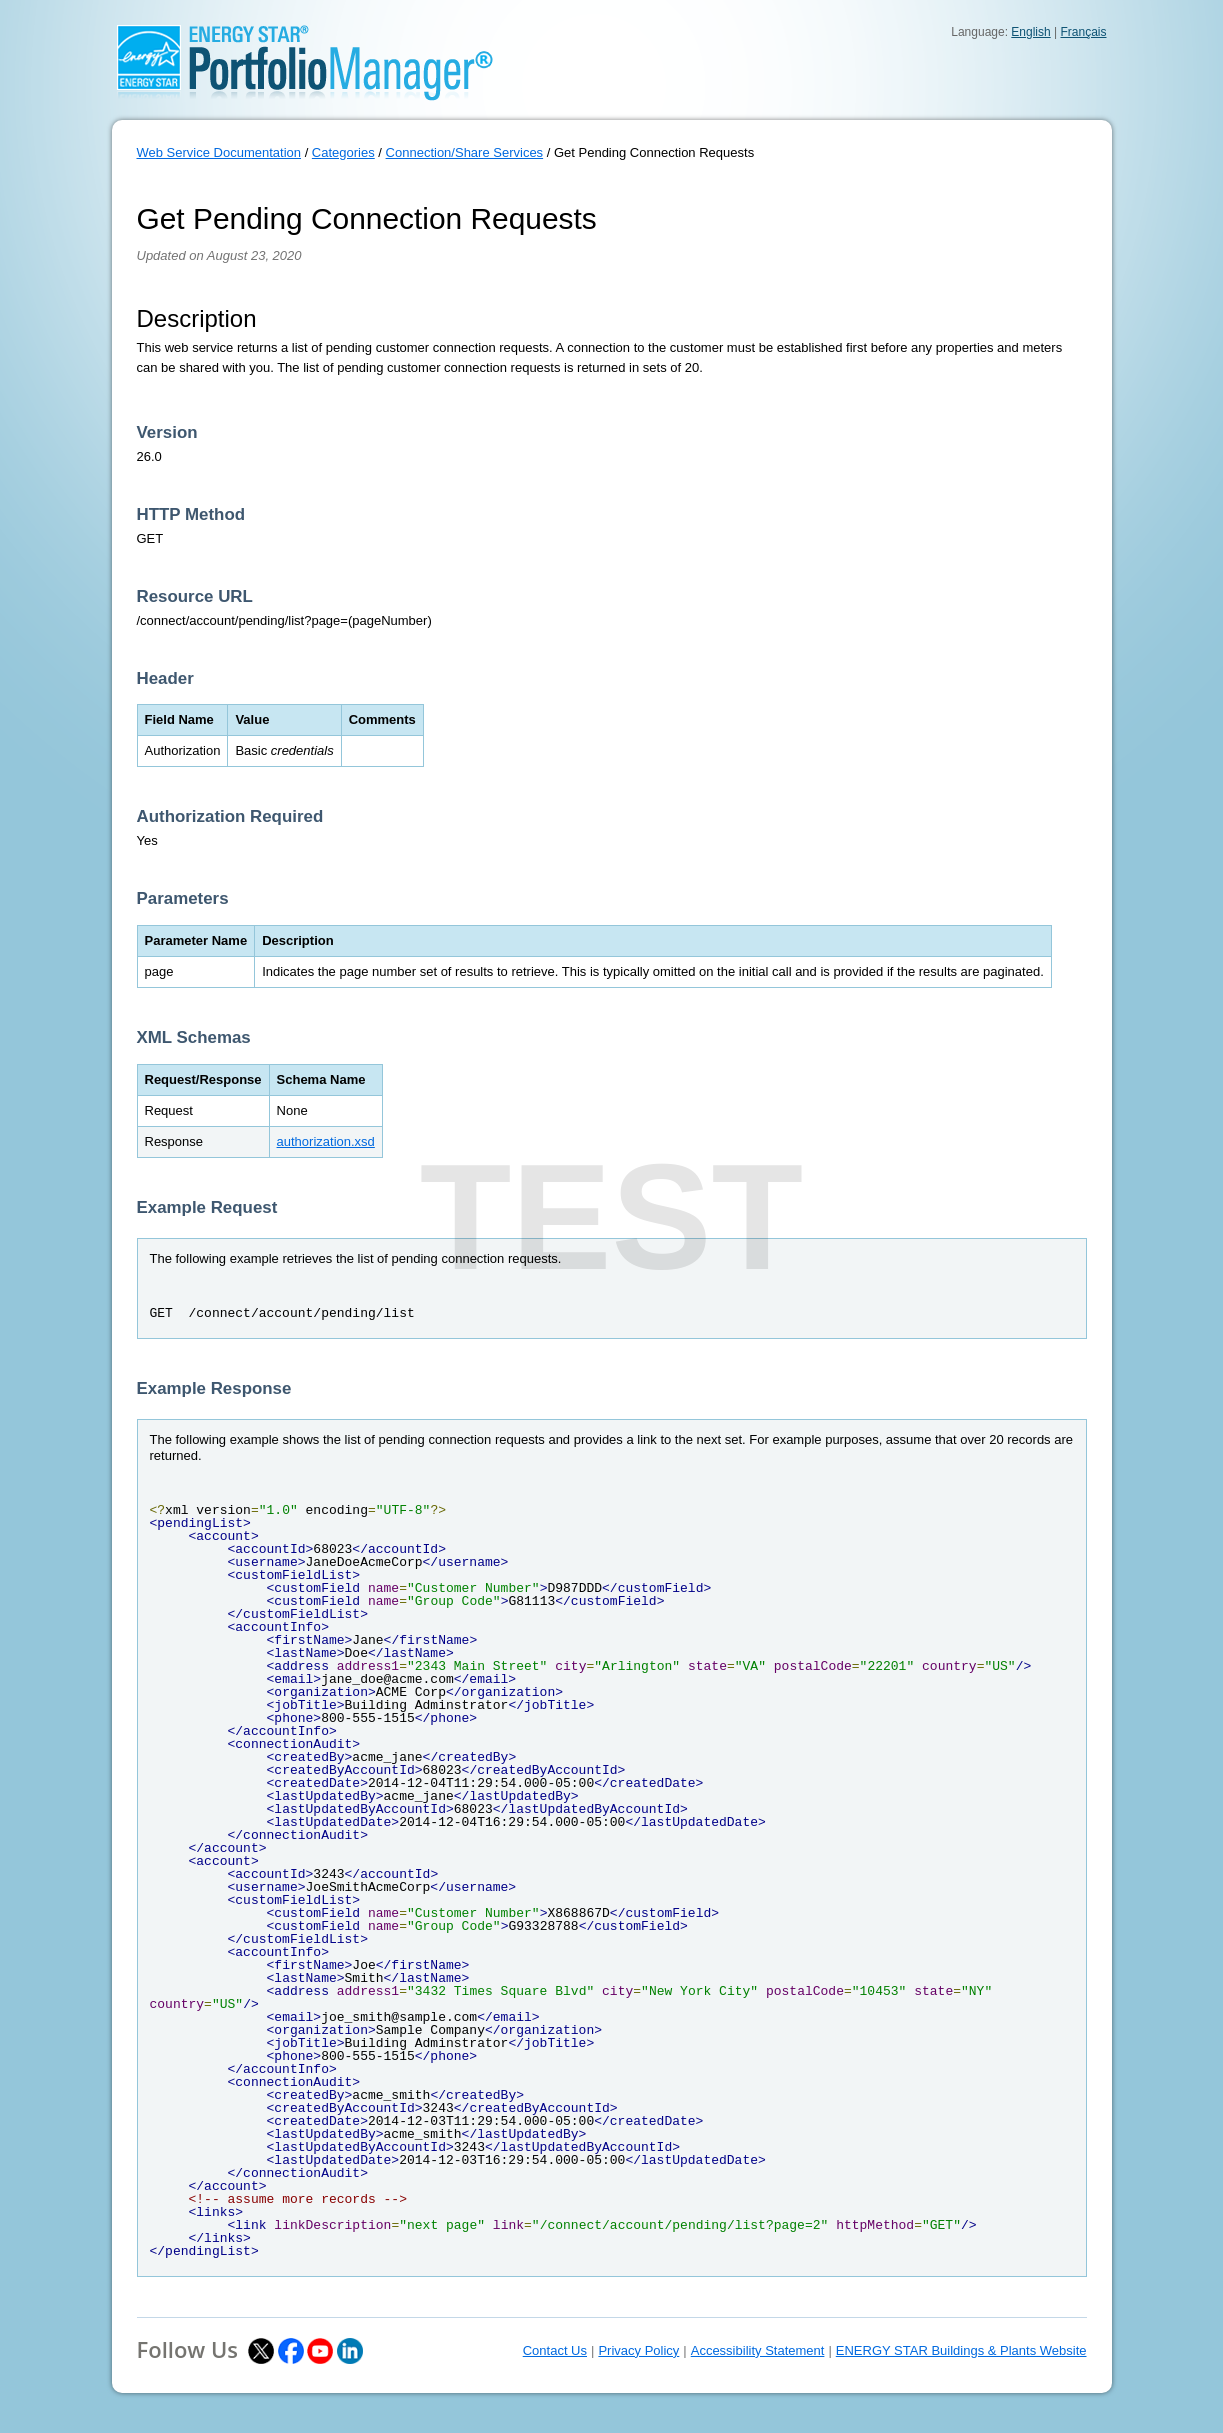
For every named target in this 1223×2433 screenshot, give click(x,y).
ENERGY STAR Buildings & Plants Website (961, 2350)
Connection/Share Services (465, 152)
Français (1083, 32)
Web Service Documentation (219, 152)
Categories (343, 152)
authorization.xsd (326, 1141)
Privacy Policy (638, 2350)
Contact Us (555, 2350)
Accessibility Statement (758, 2350)
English (1030, 32)
